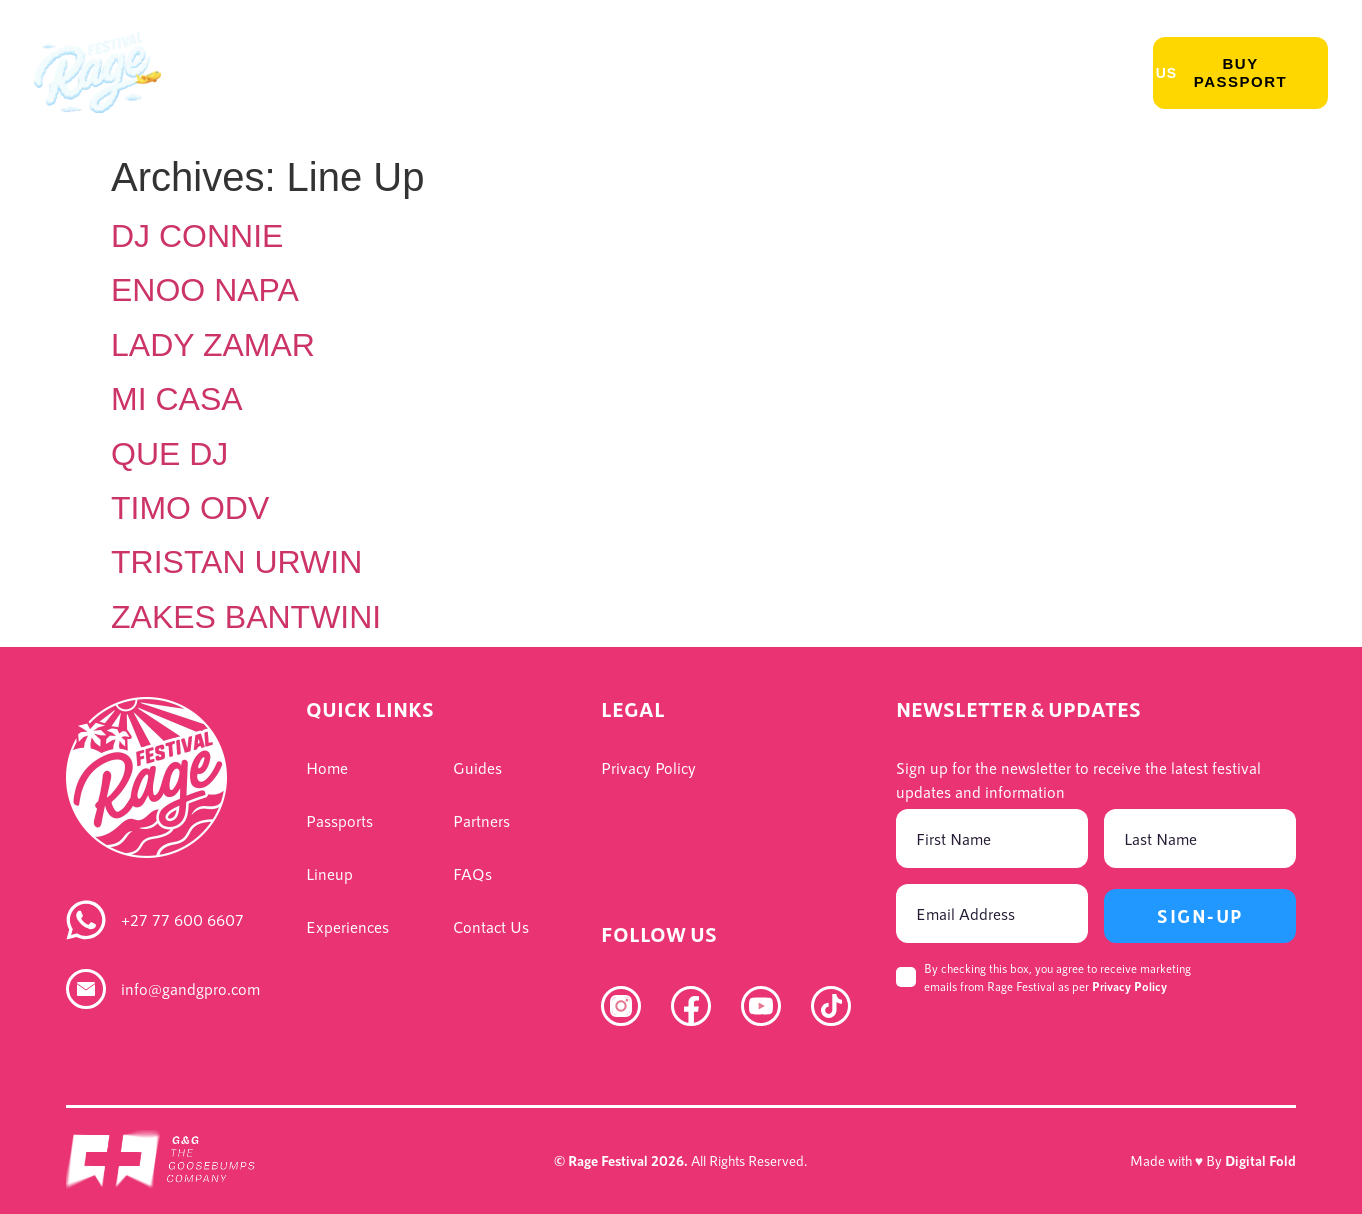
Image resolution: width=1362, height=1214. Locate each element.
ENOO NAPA (205, 290)
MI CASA (177, 399)
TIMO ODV (190, 508)
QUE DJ (169, 454)
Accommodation (802, 73)
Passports (228, 73)
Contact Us (1126, 73)
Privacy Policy (1129, 986)
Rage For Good (975, 73)
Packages (653, 73)
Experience (453, 73)
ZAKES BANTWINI (246, 617)
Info (556, 73)
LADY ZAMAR (213, 345)
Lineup (338, 73)
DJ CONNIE (197, 236)
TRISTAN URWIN (236, 562)
